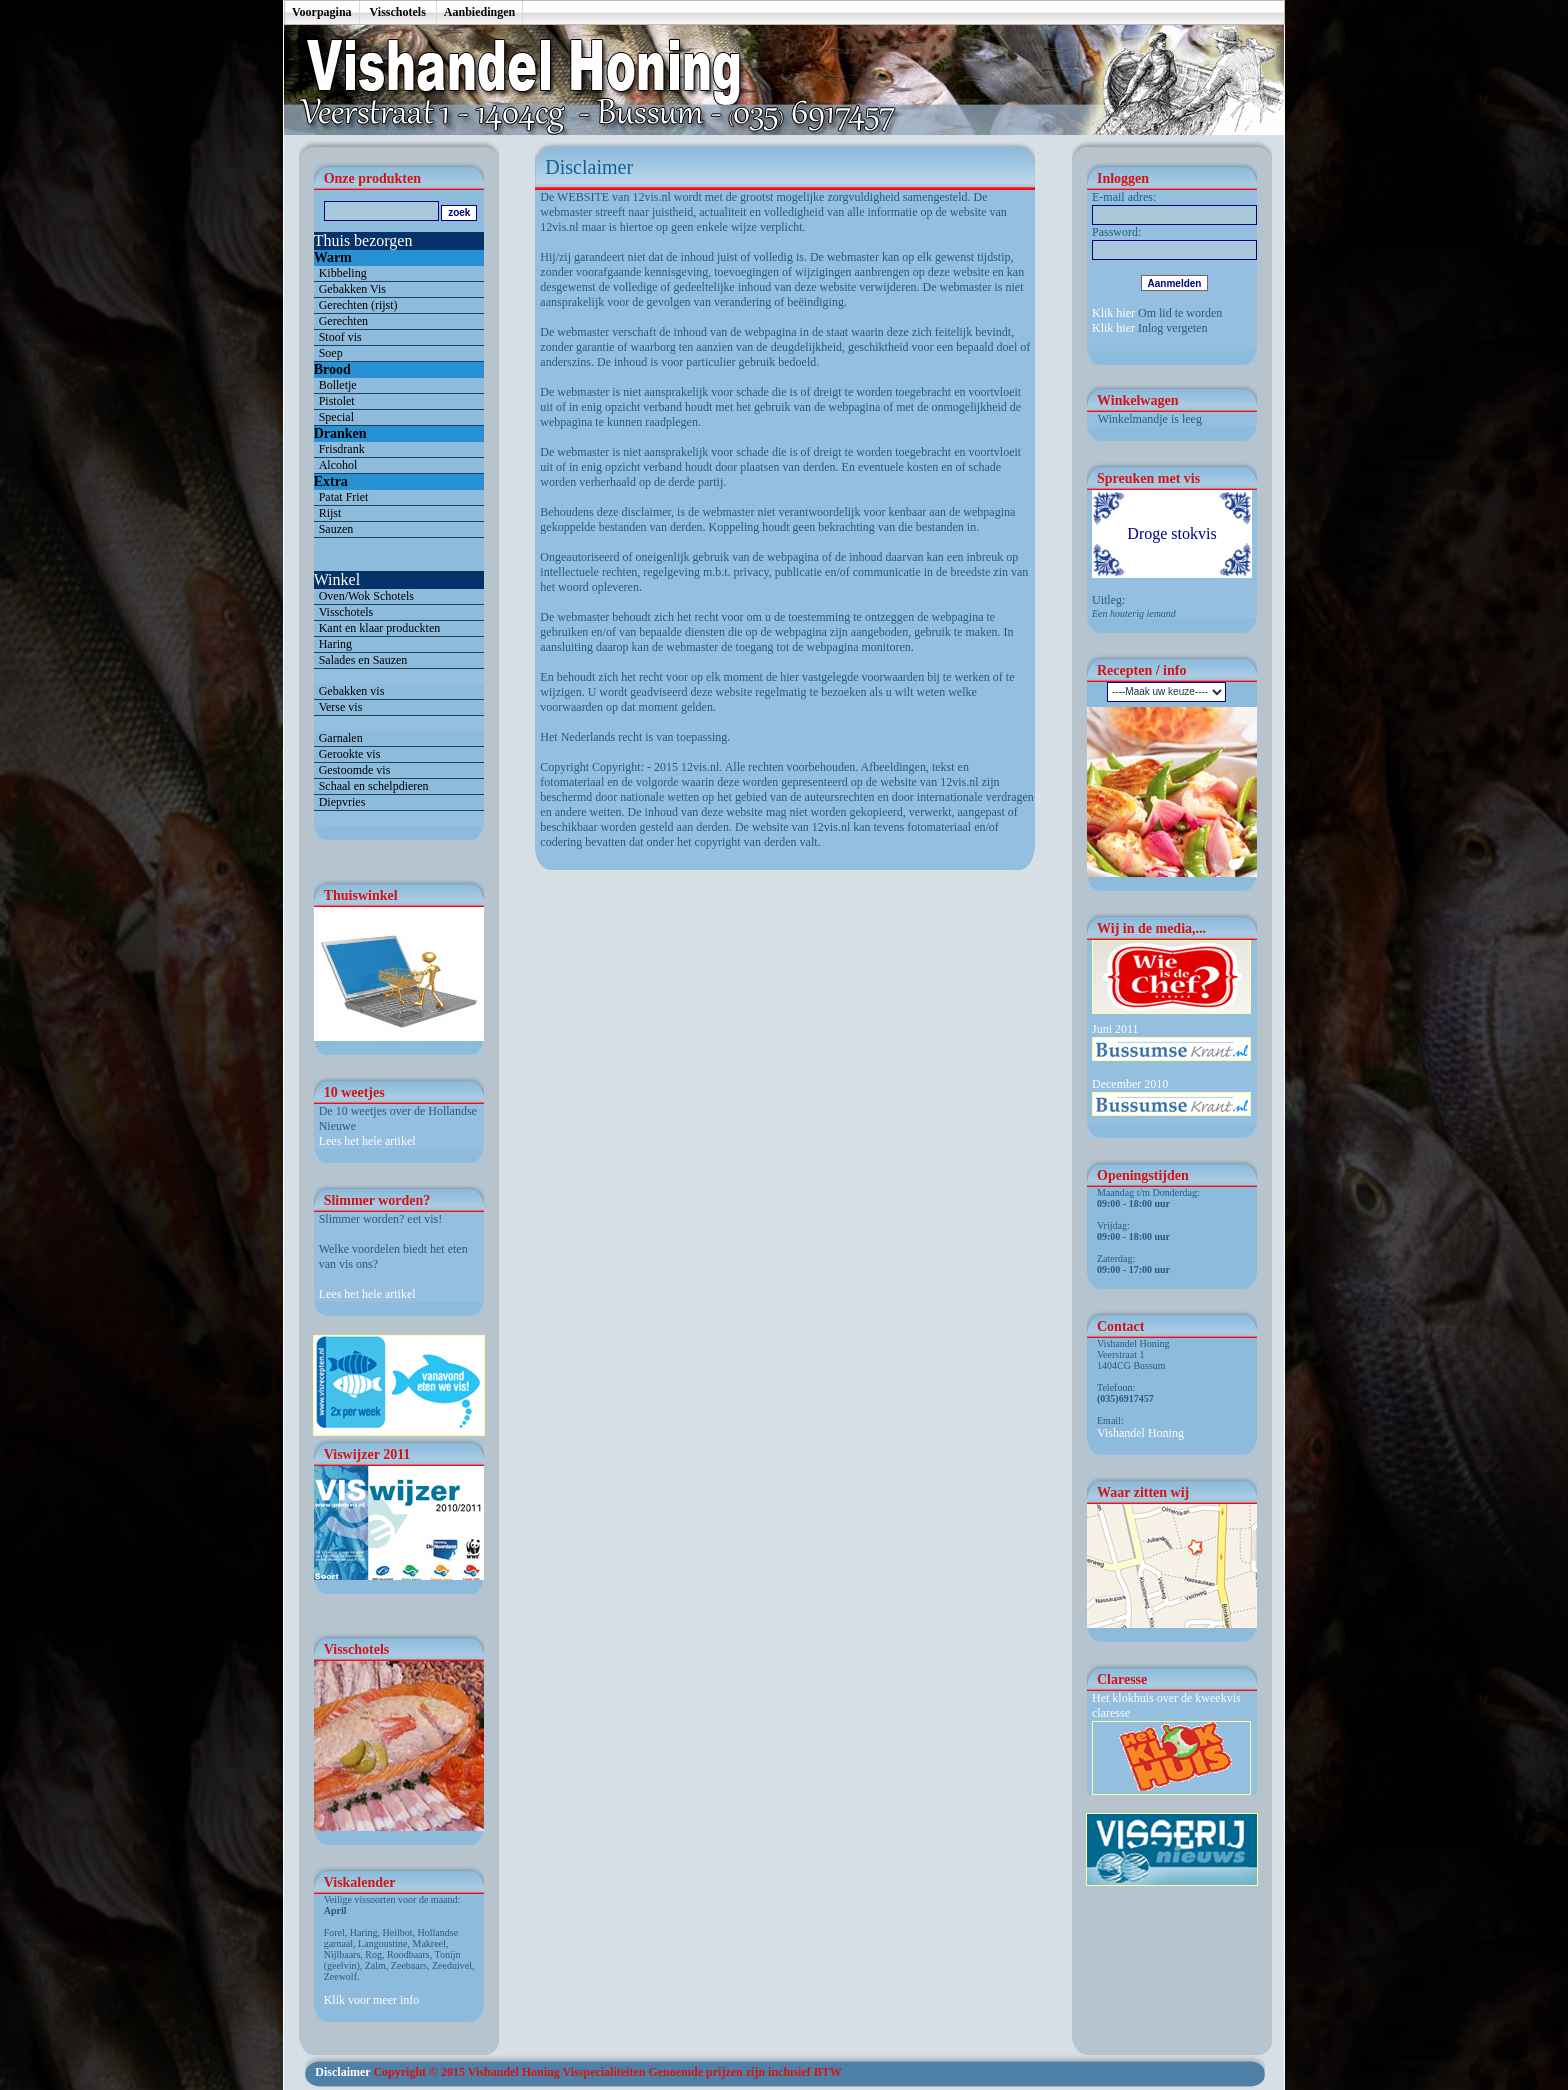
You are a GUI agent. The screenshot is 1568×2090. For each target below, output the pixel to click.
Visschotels (398, 12)
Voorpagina (322, 12)
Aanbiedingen (479, 12)
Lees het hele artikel (367, 1141)
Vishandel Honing (1140, 1433)
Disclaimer (342, 2072)
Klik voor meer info (372, 2000)
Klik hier (1113, 313)
